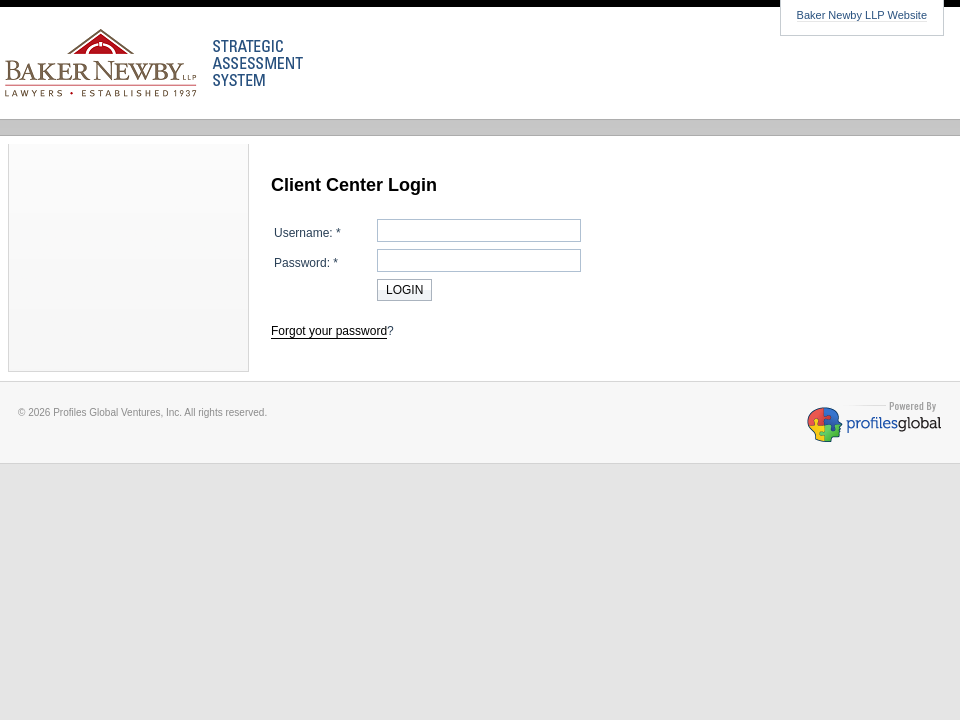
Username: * (307, 233)
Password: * (306, 263)
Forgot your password (329, 331)
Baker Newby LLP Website (862, 15)
